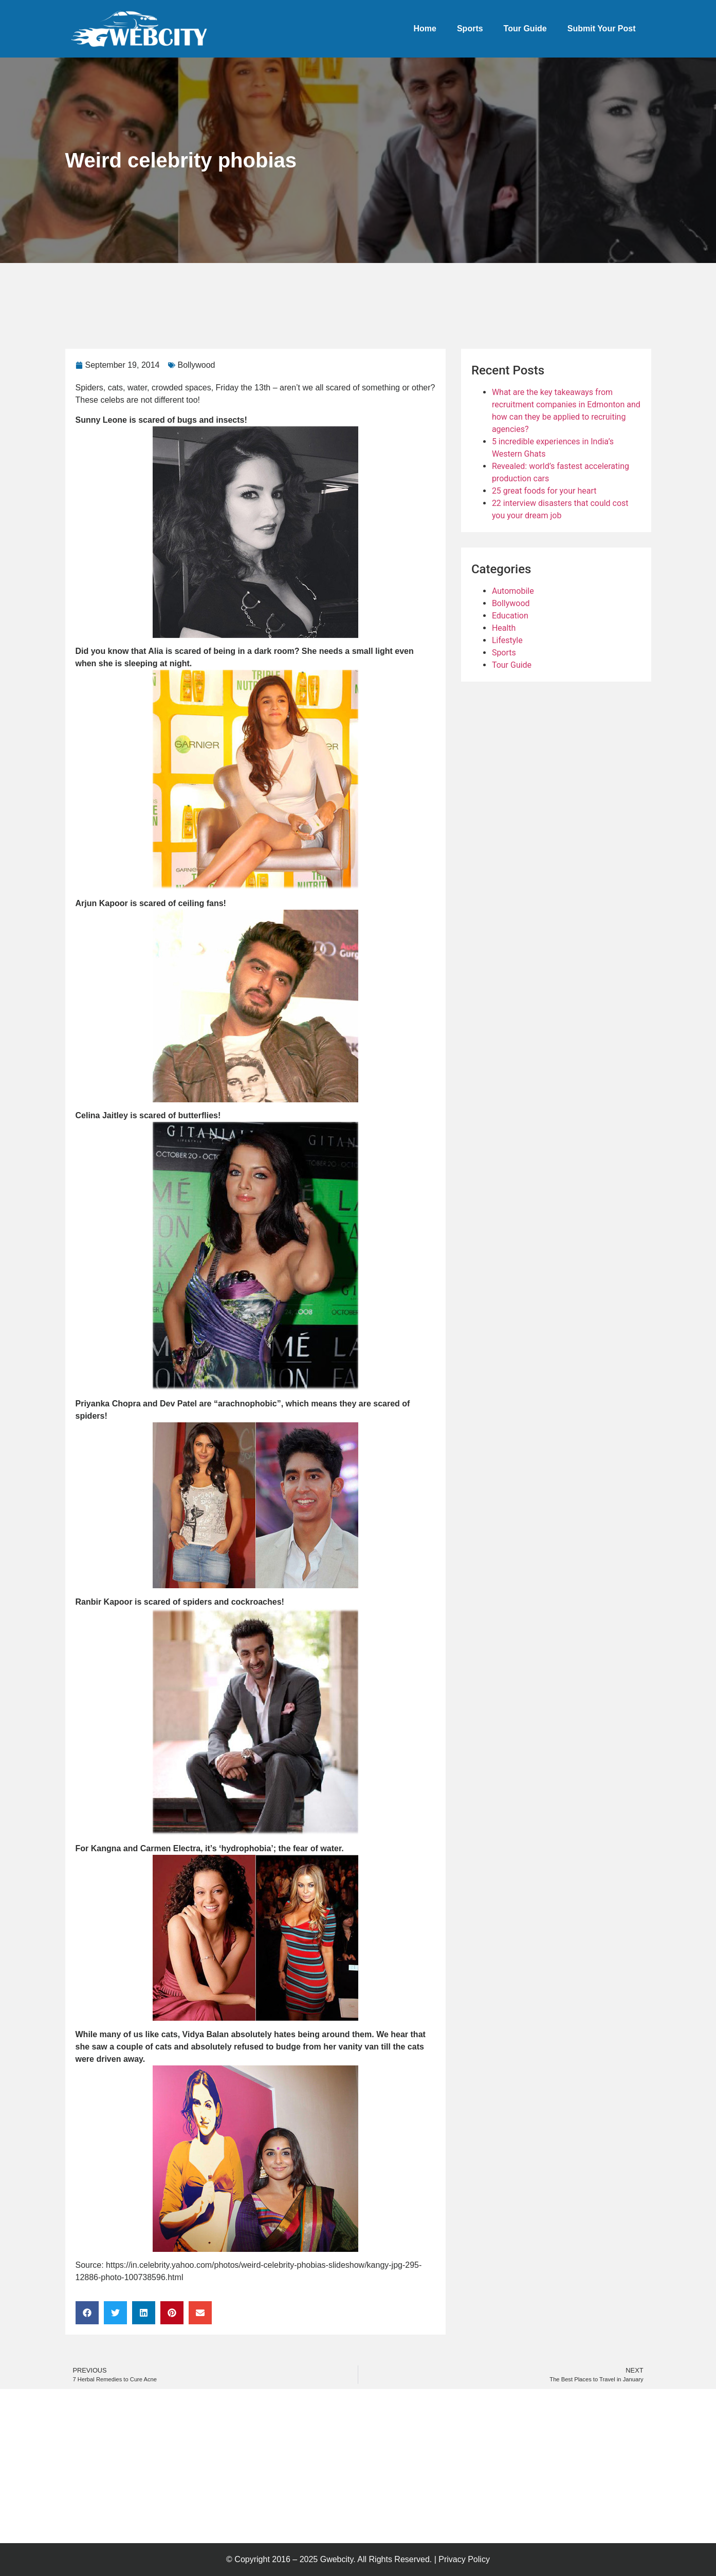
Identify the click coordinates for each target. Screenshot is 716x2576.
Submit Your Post (601, 28)
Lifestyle (507, 640)
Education (510, 616)
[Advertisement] (252, 291)
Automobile (513, 591)
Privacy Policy (464, 2559)
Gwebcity (337, 2559)
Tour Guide (525, 28)
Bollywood (196, 365)
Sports (470, 28)
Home (424, 28)
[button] (87, 2312)
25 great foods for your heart (544, 491)
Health (504, 628)
